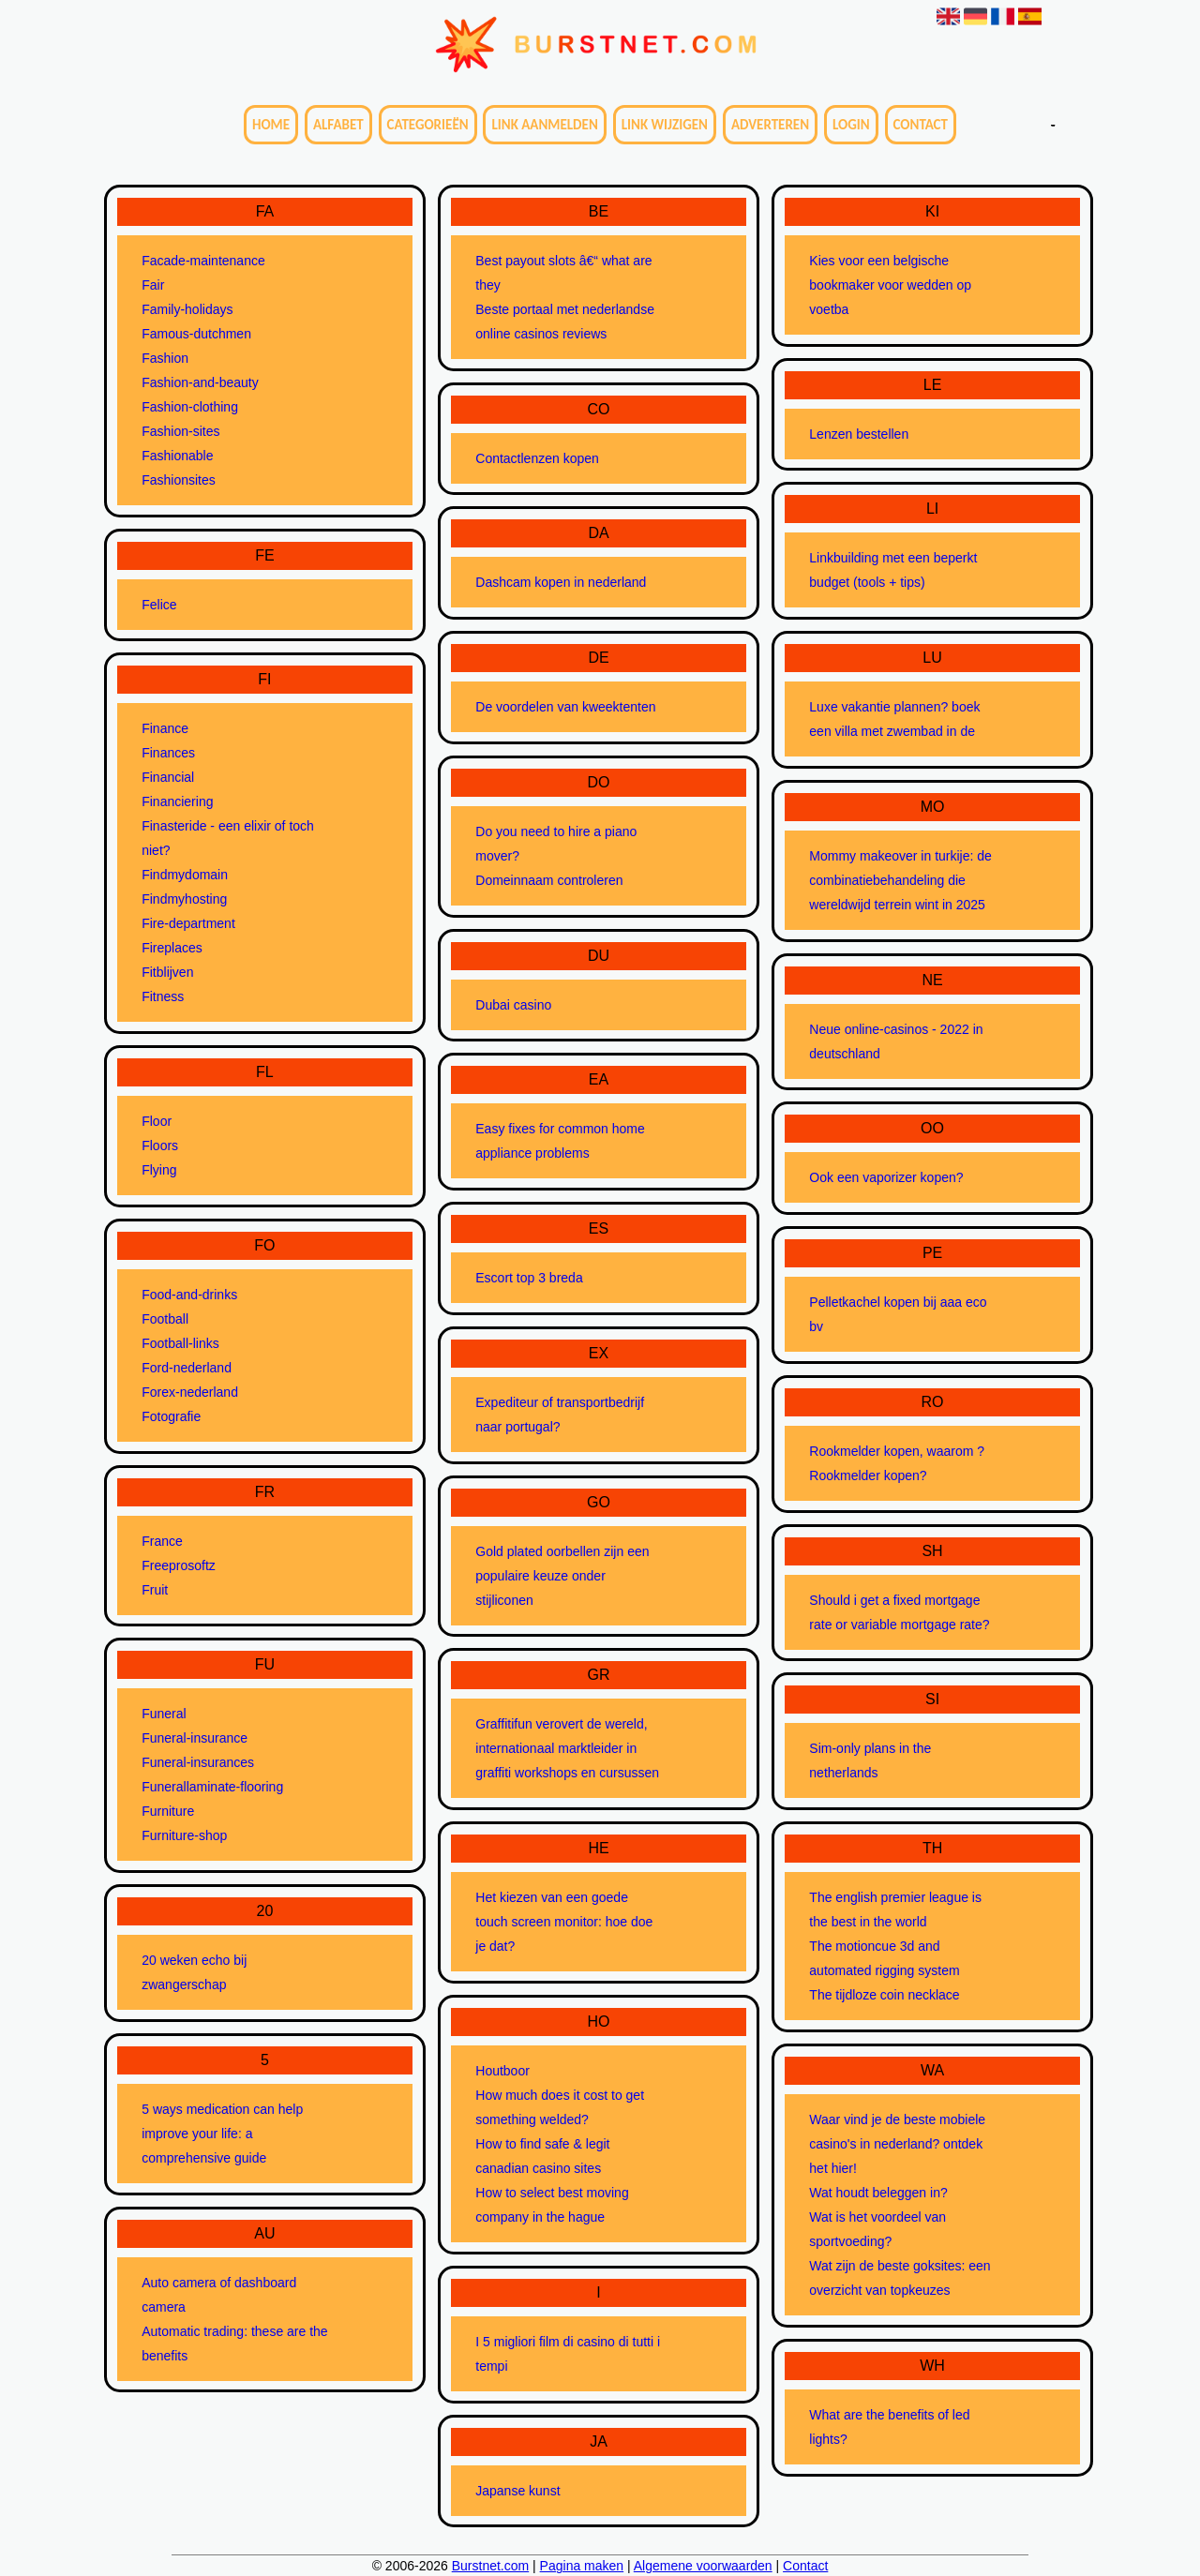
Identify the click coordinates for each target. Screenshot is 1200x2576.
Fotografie (171, 1416)
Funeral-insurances (198, 1762)
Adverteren (770, 124)
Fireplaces (172, 947)
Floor (157, 1121)
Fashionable (177, 455)
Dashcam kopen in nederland (560, 582)
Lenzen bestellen (858, 434)
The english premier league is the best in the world (895, 1909)
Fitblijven (167, 972)
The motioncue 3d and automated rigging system (884, 1958)
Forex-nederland (190, 1392)
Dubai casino (513, 1004)
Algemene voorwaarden (703, 2565)
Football (165, 1318)
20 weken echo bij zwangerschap (194, 1972)
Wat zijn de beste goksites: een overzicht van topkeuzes (899, 2278)
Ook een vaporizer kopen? (886, 1177)
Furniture (168, 1811)
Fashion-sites (180, 431)
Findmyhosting (184, 898)
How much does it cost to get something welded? (559, 2107)
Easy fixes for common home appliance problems (560, 1141)
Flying (159, 1169)
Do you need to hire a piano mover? (556, 843)
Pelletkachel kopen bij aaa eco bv (897, 1314)
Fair (153, 284)
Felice (159, 604)
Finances (168, 752)
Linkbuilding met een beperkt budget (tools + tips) (893, 570)
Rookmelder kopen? (867, 1475)
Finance (165, 728)
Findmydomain (185, 874)
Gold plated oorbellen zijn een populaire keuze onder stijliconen (562, 1576)
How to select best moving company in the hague (551, 2204)
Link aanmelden (544, 124)
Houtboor (502, 2070)
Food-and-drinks (189, 1294)
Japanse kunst (517, 2490)
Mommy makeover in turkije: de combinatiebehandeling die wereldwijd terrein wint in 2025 (900, 880)
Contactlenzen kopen (537, 458)
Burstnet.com (490, 2565)
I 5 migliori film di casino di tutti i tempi (567, 2354)
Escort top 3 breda (528, 1277)
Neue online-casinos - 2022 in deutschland (895, 1041)
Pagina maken (582, 2565)
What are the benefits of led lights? (889, 2427)
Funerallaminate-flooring (212, 1786)
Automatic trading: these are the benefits (234, 2343)
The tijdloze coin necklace (884, 1994)
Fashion (165, 358)
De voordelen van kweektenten (565, 706)
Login (851, 124)
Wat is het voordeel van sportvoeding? (877, 2229)
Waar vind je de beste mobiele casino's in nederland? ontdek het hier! (897, 2144)
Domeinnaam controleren (548, 880)
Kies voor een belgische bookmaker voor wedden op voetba (890, 285)
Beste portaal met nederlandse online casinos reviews (564, 321)
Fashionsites (179, 479)
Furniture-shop (184, 1835)
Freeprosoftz (179, 1565)
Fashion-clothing (190, 406)
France (162, 1541)
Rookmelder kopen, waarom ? (896, 1451)
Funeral (164, 1713)
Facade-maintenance (203, 260)
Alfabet (338, 124)
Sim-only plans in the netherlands (870, 1760)
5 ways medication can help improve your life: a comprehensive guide (222, 2133)
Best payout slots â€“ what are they (563, 272)
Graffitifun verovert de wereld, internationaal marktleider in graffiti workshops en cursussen (567, 1748)
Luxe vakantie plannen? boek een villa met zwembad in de (894, 719)
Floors (160, 1145)
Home (271, 124)
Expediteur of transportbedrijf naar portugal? (559, 1414)
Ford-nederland (187, 1367)
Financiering (177, 801)
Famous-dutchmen (196, 333)
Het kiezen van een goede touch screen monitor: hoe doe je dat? (563, 1922)
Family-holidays (187, 309)
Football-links (180, 1343)
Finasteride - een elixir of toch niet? (228, 838)
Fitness (163, 996)
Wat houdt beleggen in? (878, 2192)
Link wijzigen (665, 124)
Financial (168, 777)
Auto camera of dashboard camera (219, 2294)
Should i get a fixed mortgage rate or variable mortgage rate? (899, 1612)
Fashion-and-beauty (200, 382)
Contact (920, 124)
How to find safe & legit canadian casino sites (542, 2156)
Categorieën (428, 124)
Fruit (155, 1589)
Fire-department (188, 923)
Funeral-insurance (195, 1737)
